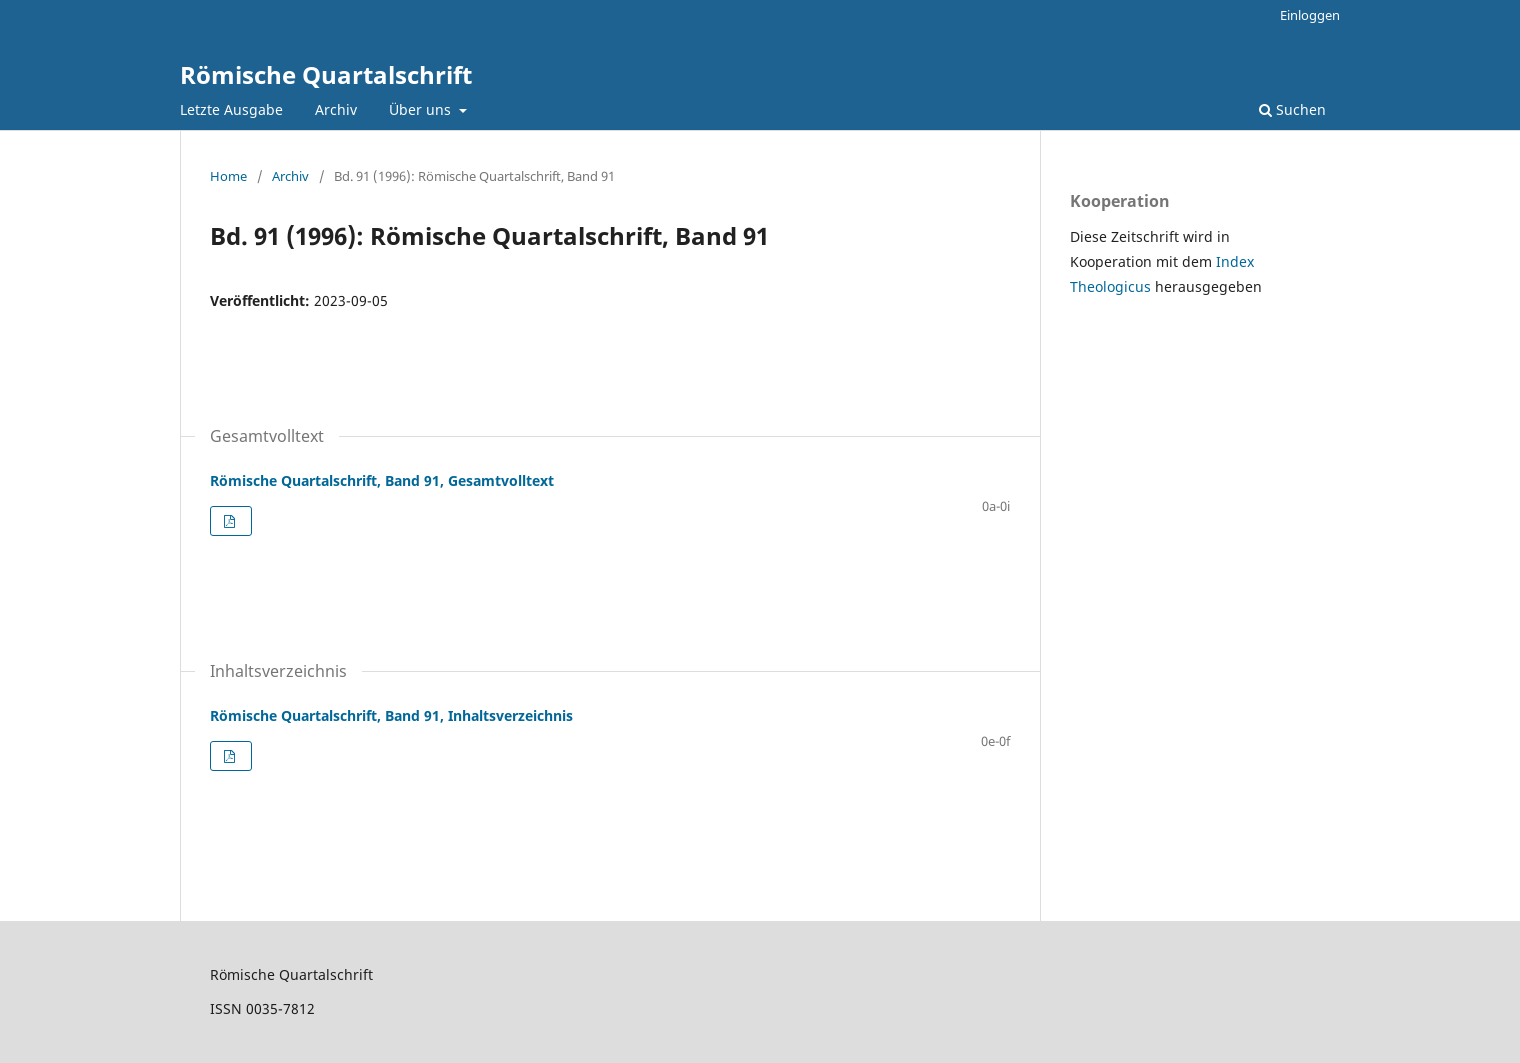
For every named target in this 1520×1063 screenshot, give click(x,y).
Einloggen (1310, 15)
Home (228, 176)
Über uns (422, 109)
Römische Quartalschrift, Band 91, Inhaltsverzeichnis (391, 715)
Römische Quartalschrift (326, 74)
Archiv (336, 109)
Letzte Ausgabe (231, 109)
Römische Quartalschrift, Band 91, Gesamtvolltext (382, 480)
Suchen (1292, 109)
